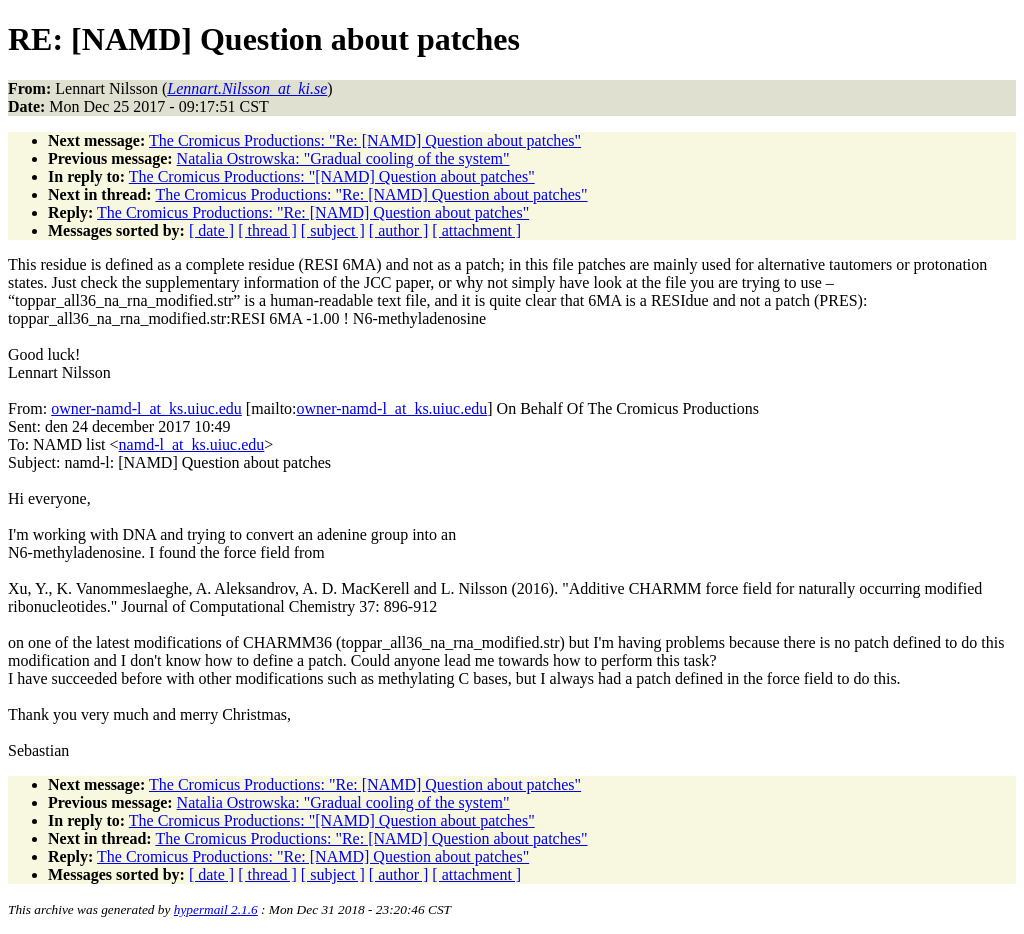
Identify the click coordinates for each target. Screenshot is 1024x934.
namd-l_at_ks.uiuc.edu (192, 444)
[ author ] (399, 230)
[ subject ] (333, 230)
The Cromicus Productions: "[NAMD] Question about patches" (332, 176)
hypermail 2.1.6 (216, 909)
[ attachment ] (476, 230)
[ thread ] (267, 230)
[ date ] (211, 230)
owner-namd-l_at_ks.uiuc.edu (146, 408)
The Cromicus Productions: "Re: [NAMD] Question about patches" (365, 140)
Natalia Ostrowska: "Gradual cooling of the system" (343, 158)
